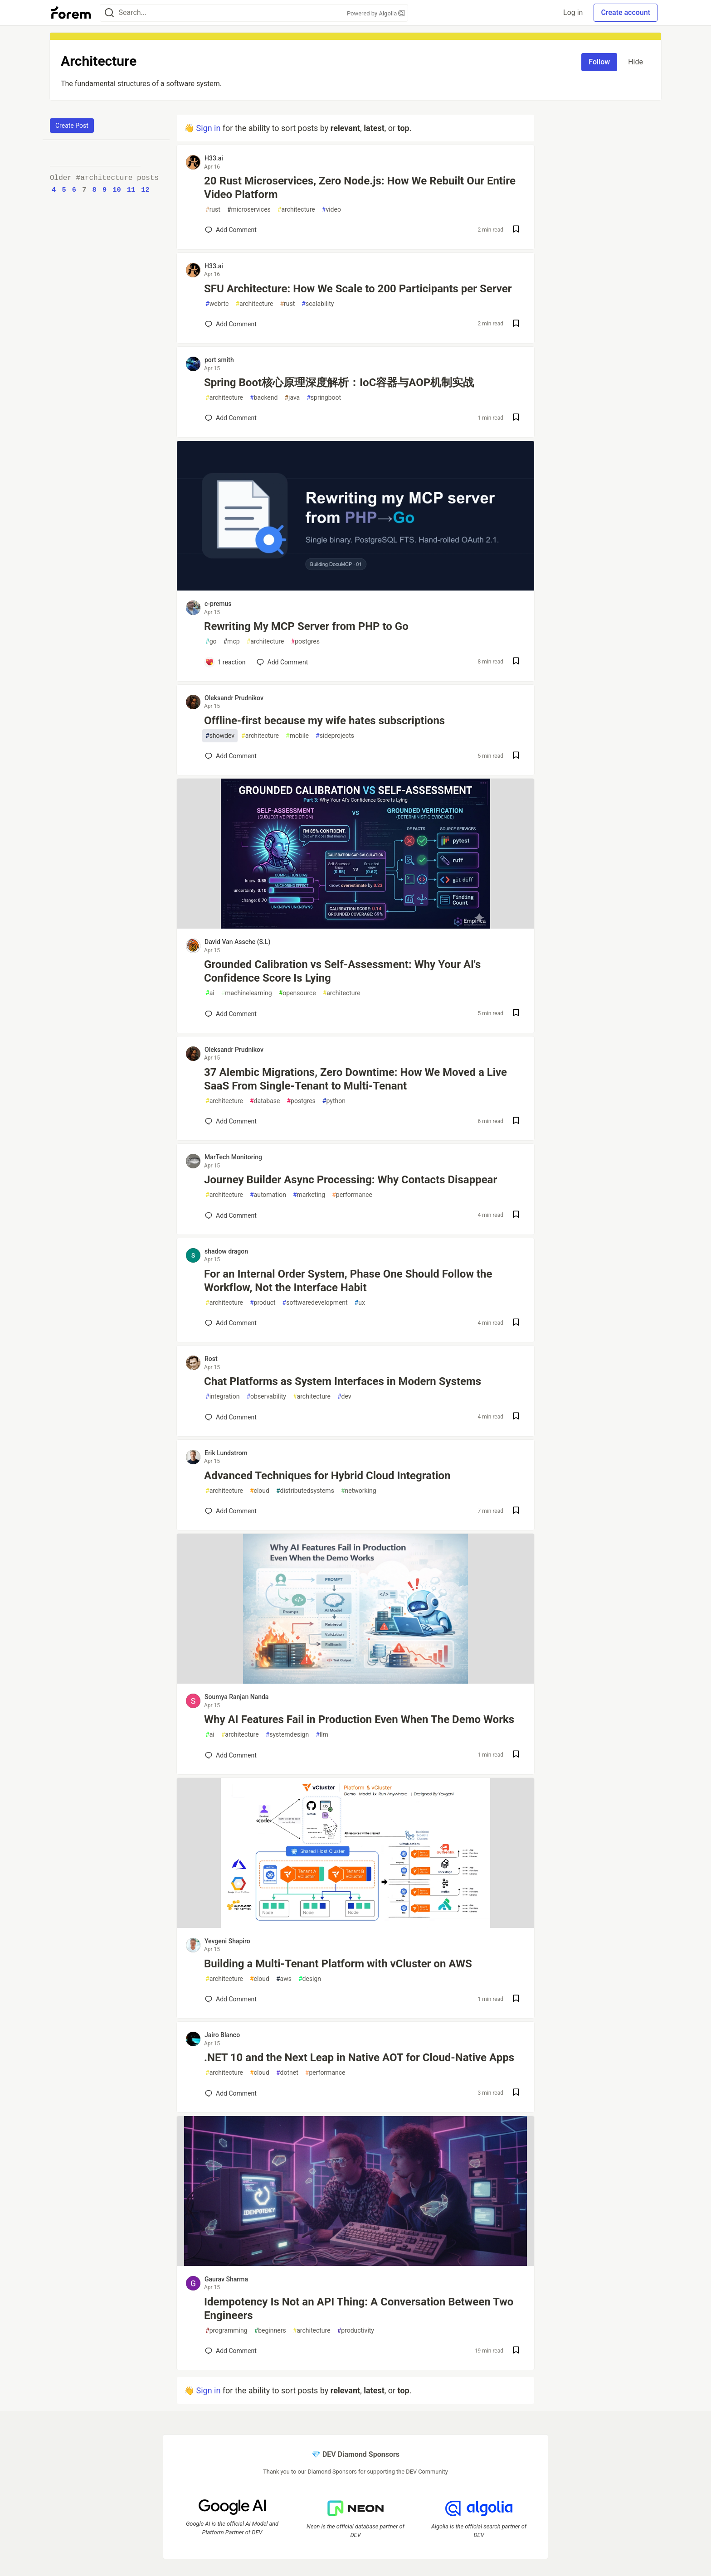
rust (212, 209)
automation (268, 1195)
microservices (249, 209)
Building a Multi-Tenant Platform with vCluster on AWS (338, 1963)
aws (284, 1979)
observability (266, 1396)
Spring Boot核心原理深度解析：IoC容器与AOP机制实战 (339, 382)
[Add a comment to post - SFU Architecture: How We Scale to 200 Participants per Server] (231, 324)
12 (145, 190)
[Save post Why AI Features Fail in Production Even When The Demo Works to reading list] (516, 1755)
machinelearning (246, 993)
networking (358, 1491)
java (292, 397)
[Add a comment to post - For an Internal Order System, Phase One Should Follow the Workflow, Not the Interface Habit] (231, 1323)
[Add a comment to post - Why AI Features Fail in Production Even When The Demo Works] (231, 1755)
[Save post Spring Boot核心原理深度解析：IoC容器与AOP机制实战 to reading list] (516, 418)
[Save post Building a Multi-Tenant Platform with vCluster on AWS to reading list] (516, 1999)
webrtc (217, 304)
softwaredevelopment (315, 1302)
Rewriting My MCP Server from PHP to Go (306, 626)
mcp (231, 641)
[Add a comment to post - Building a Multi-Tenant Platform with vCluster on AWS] (231, 1999)
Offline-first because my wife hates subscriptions (324, 720)
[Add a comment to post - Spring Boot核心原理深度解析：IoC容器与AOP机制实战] (231, 418)
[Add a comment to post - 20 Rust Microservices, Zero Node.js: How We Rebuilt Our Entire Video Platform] (231, 230)
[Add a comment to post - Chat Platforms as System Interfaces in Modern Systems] (231, 1417)
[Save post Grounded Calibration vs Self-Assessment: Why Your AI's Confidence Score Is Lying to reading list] (516, 1013)
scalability (318, 304)
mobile (297, 736)
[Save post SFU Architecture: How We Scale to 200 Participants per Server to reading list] (516, 324)
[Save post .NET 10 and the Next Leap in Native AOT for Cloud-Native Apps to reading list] (516, 2093)
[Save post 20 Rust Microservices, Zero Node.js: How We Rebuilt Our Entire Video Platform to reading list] (516, 230)
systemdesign (287, 1734)
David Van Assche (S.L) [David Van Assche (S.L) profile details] (237, 941)
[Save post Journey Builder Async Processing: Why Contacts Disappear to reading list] (516, 1215)
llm (322, 1734)
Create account (625, 12)
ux (360, 1302)
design (309, 1979)
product (263, 1302)
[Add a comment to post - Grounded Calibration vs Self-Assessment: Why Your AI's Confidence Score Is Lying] (231, 1014)
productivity (355, 2330)
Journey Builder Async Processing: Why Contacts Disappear (350, 1179)
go (210, 641)
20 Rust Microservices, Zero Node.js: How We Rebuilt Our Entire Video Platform (360, 187)
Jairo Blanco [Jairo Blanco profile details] (222, 2035)
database (265, 1101)
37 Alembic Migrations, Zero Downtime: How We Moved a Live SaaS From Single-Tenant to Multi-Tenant (355, 1079)
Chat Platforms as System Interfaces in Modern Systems (342, 1381)
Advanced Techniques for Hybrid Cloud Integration (327, 1475)
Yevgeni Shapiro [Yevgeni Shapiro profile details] (227, 1941)
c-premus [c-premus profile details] (218, 603)
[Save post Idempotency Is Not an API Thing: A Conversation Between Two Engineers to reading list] (516, 2351)
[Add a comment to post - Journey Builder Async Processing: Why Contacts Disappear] (231, 1215)
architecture (296, 209)
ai (209, 993)
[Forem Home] (71, 13)
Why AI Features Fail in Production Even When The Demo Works (359, 1719)
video (331, 209)
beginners (270, 2330)
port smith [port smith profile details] (219, 359)
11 (131, 190)
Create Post (71, 125)
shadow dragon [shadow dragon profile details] (226, 1251)
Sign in (208, 128)
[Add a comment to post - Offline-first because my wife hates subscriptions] (231, 756)
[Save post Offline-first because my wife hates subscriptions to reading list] (516, 756)
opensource (297, 993)
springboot (324, 397)
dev (344, 1396)
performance (352, 1195)
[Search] (109, 13)
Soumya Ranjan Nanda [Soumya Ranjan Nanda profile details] (236, 1696)
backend (264, 397)
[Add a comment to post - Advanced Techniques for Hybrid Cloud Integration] (231, 1511)
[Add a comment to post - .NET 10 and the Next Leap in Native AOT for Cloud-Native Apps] (231, 2093)
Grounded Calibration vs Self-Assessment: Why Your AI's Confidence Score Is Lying (342, 971)
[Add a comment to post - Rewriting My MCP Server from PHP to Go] (225, 662)
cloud (259, 1491)
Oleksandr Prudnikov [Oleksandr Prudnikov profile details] (234, 698)
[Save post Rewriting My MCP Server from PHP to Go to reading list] (516, 662)
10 (116, 190)
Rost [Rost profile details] (211, 1358)
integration (222, 1396)
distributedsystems (305, 1491)
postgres (305, 641)
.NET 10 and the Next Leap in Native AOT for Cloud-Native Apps (359, 2057)
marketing (309, 1195)
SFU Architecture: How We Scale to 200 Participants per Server (358, 288)
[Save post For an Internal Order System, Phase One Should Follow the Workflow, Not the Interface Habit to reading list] (516, 1323)
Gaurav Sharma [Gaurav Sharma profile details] (226, 2279)
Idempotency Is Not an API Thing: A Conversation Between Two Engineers (358, 2308)
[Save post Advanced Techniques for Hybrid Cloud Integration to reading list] (516, 1511)
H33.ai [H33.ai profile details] (214, 158)
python (334, 1101)
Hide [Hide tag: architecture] (635, 62)
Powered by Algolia (376, 13)
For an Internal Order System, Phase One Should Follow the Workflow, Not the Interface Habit (348, 1281)
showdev (219, 736)
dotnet (287, 2072)
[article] (355, 587)
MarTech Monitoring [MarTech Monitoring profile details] (233, 1157)
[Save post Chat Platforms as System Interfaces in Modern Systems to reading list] (516, 1417)
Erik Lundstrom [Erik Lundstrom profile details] (226, 1453)
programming (226, 2330)
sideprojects (335, 736)
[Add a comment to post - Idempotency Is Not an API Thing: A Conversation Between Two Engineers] (231, 2351)
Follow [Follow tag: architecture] (599, 62)
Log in (573, 12)
